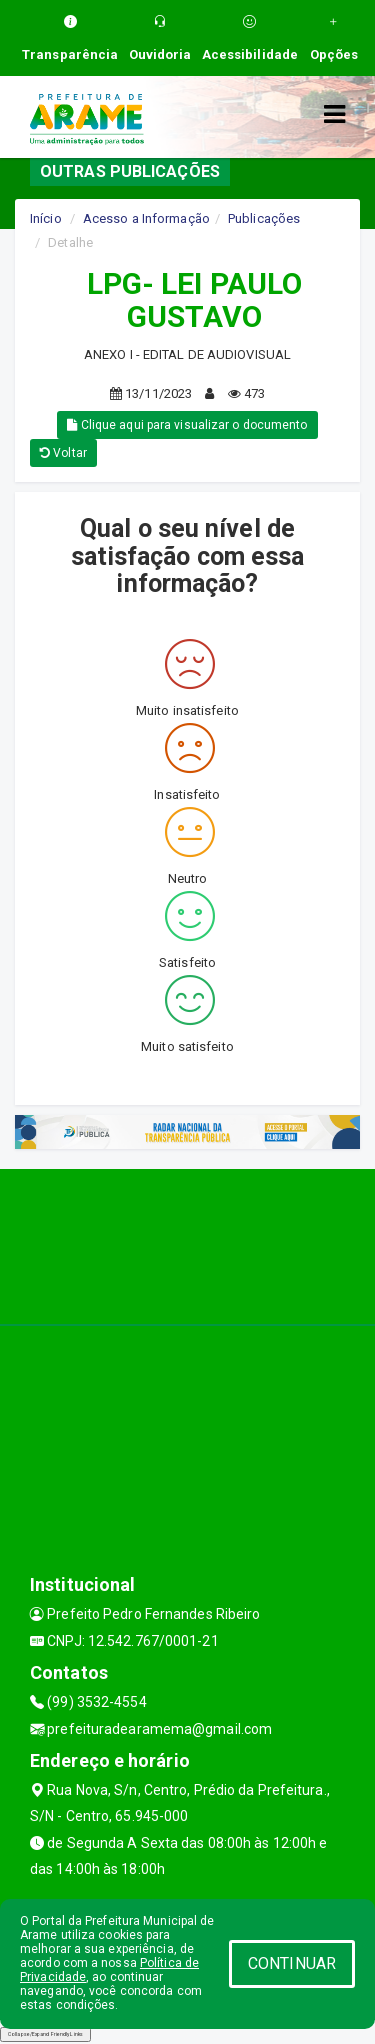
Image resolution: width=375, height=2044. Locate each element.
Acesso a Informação (146, 218)
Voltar (63, 453)
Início (46, 218)
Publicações (264, 218)
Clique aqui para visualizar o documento (187, 425)
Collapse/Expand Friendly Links (45, 2034)
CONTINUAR (292, 1963)
